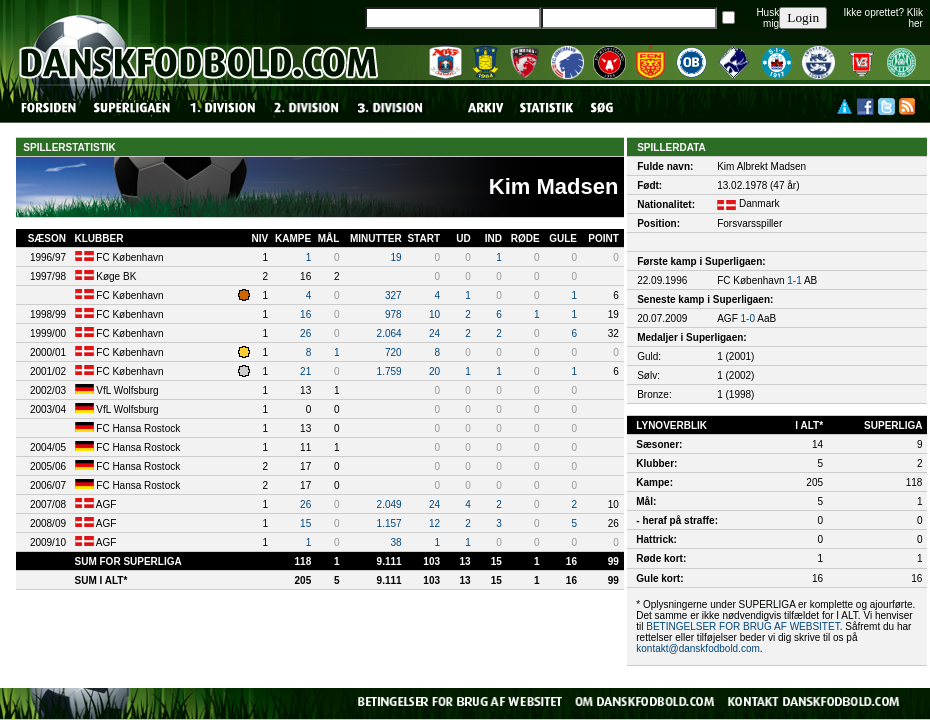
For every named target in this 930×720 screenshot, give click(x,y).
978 (393, 314)
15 (305, 523)
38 (396, 542)
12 (434, 523)
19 (396, 257)
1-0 (748, 318)
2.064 (389, 333)
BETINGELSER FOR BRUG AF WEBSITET (742, 626)
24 (434, 333)
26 (305, 333)
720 (393, 352)
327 (393, 295)
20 (434, 371)
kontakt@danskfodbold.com (698, 648)
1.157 (389, 523)
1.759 (389, 371)
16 (305, 314)
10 (434, 314)
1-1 (794, 280)
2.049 (389, 504)
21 (305, 371)
